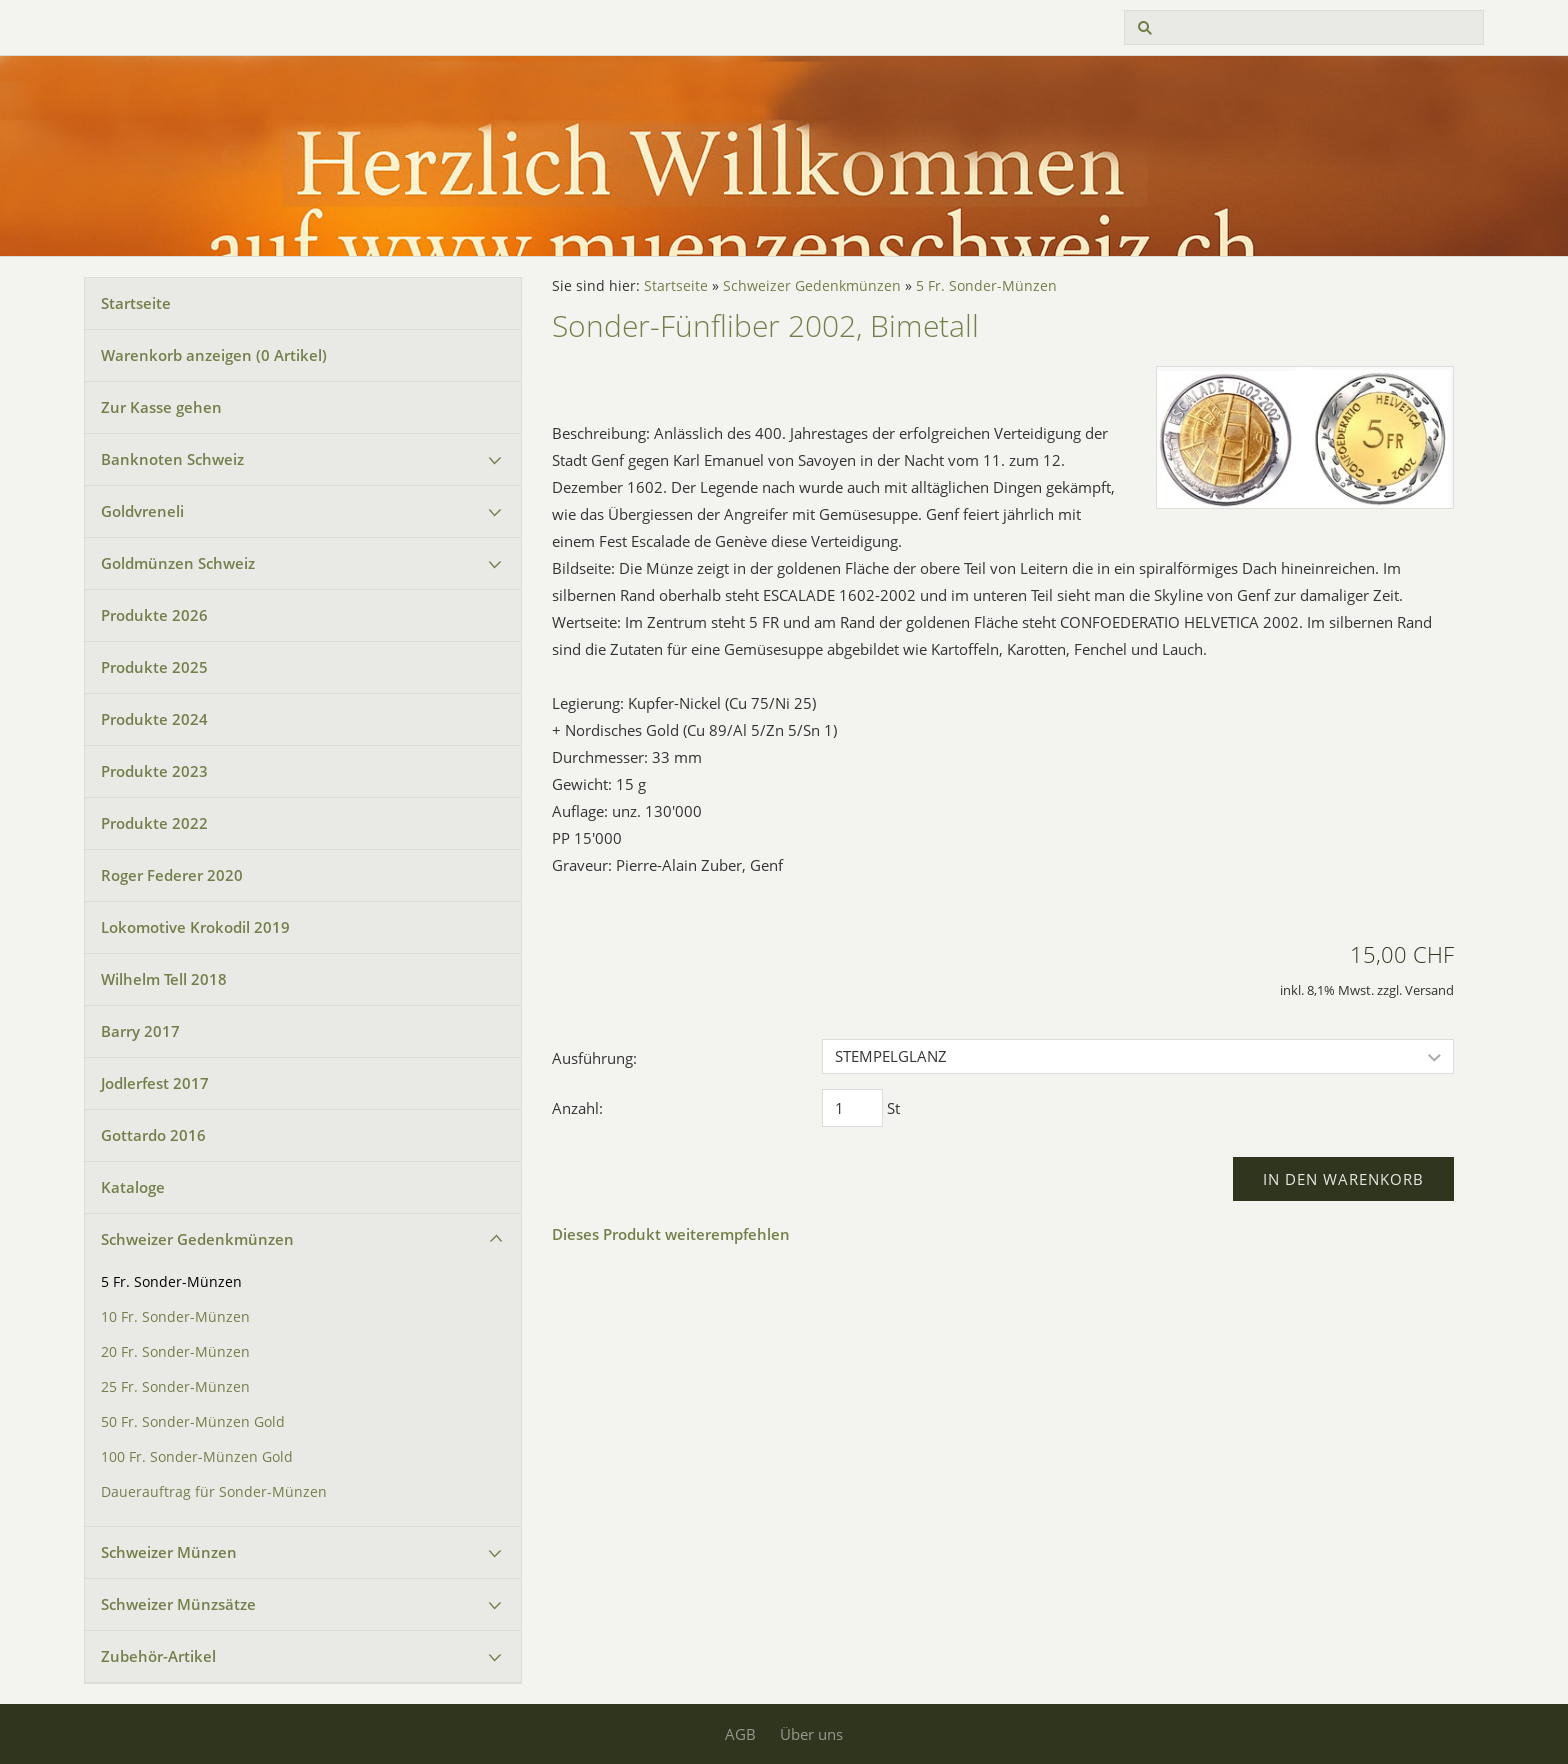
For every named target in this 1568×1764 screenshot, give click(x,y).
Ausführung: (594, 1058)
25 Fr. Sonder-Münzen (175, 1387)
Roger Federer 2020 (172, 875)
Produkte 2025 (154, 667)
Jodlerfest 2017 (155, 1083)
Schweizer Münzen (169, 1552)
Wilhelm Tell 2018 (164, 979)
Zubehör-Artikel (158, 1656)
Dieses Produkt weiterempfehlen (671, 1234)
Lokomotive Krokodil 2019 (195, 927)
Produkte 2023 (154, 771)
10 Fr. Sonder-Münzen (175, 1317)
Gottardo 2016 (153, 1135)
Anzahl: (577, 1108)
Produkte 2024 (154, 719)
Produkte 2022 (154, 823)
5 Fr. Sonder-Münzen (171, 1282)
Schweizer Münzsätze (178, 1604)
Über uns (811, 1734)
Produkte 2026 (154, 615)
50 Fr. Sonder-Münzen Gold (193, 1422)
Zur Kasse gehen (161, 407)
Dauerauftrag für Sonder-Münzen (214, 1492)
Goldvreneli (142, 511)
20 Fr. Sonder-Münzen (175, 1352)
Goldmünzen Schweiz (178, 563)
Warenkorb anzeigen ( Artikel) (214, 355)
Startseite (136, 303)
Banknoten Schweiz (172, 459)
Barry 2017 (140, 1031)
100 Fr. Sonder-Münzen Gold (197, 1457)
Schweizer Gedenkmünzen (197, 1239)
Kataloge (133, 1187)
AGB (740, 1734)
